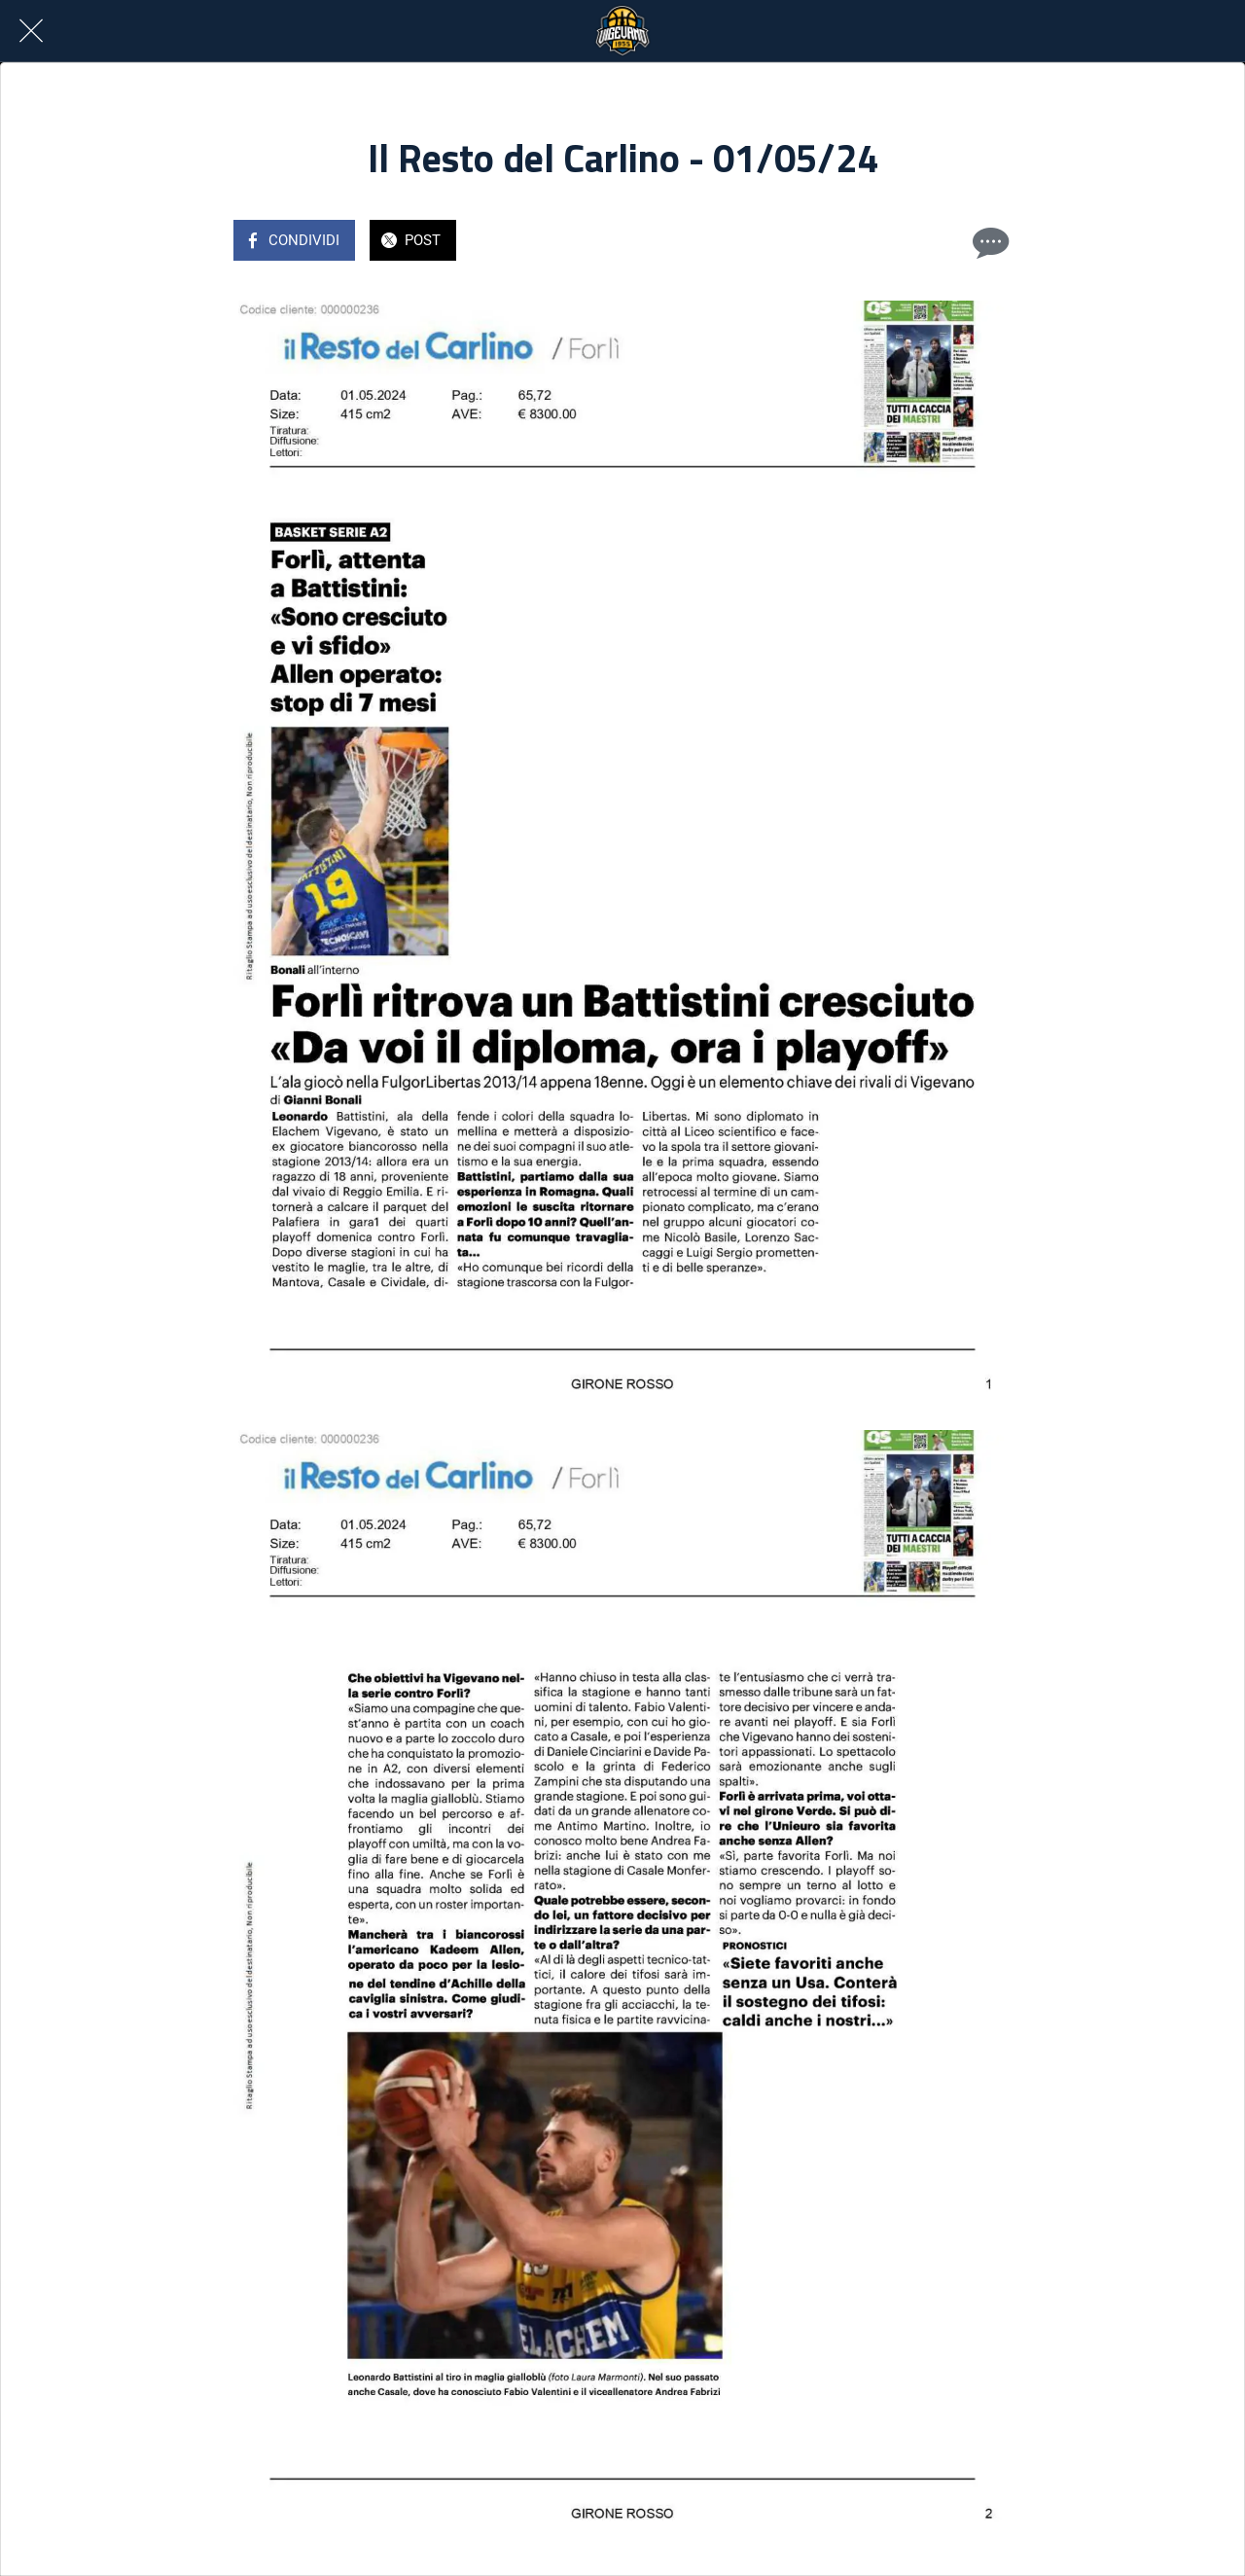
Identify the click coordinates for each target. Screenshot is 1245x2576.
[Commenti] (988, 242)
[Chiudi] (31, 31)
